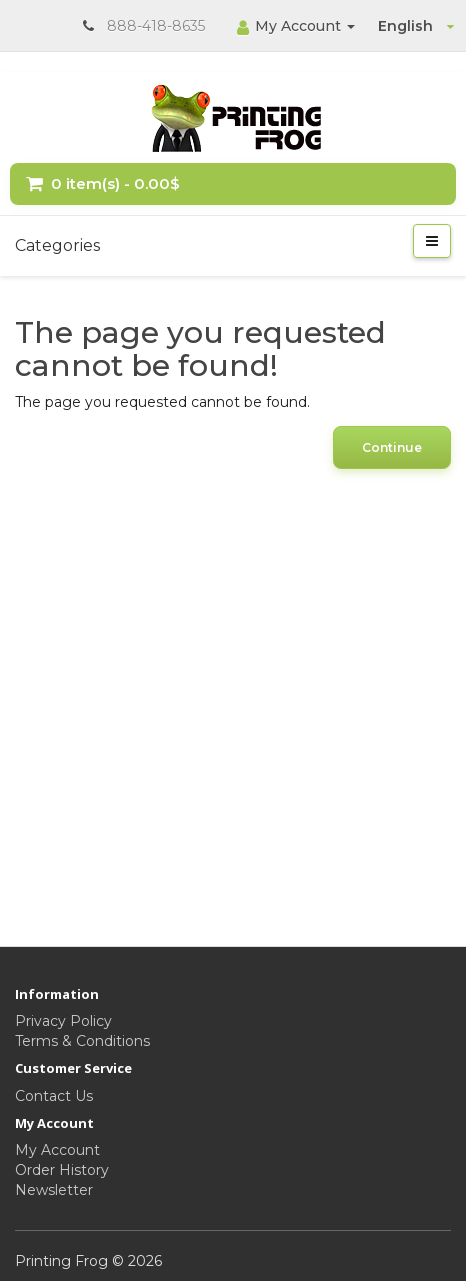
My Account (57, 1150)
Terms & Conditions (82, 1041)
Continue (392, 447)
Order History (62, 1170)
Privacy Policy (63, 1021)
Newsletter (54, 1190)
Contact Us (54, 1096)
